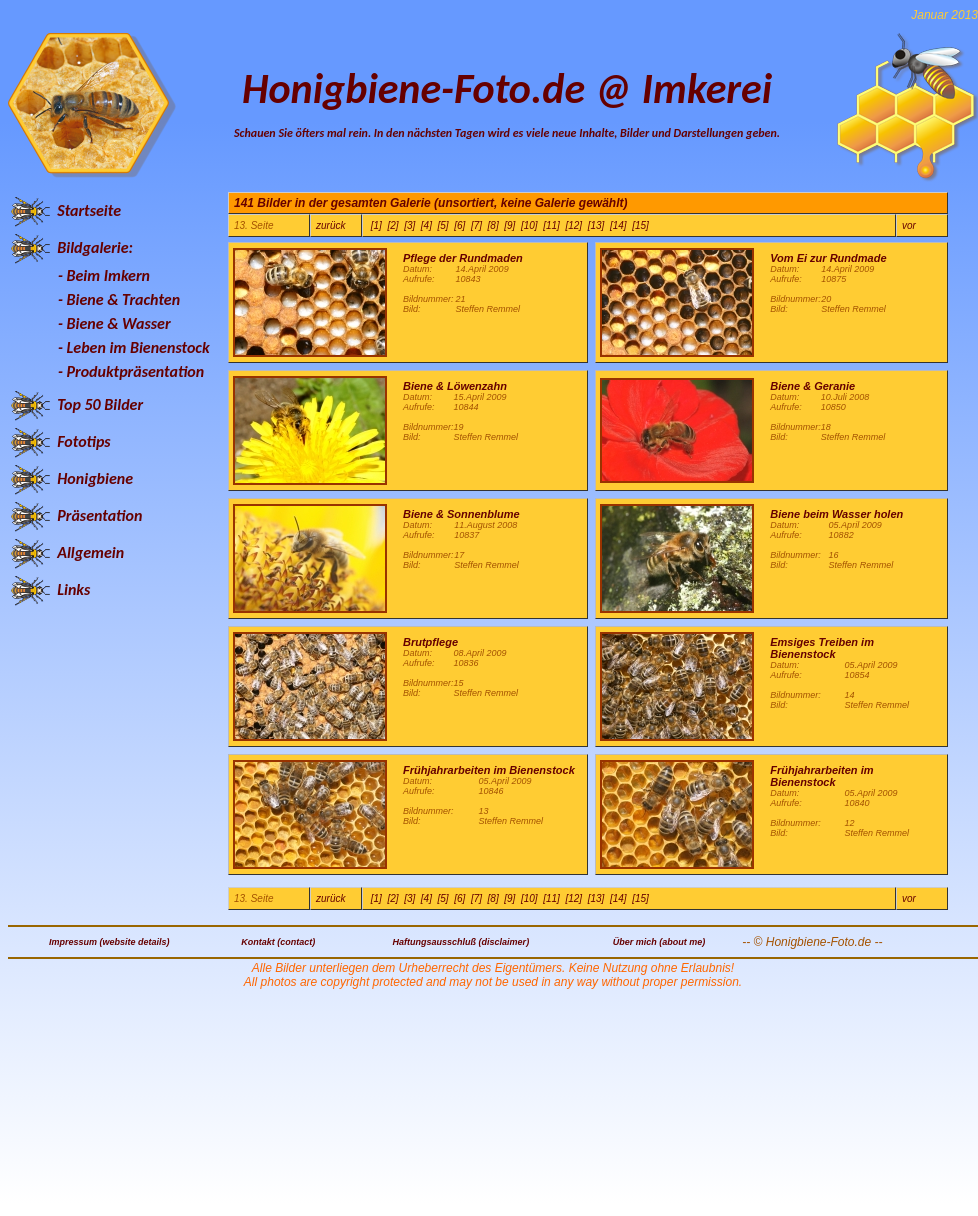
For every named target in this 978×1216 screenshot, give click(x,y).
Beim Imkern (109, 275)
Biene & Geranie (812, 386)
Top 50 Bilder (100, 404)
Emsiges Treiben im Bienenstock (822, 648)
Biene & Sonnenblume (461, 514)
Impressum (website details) (109, 942)
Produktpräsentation (136, 371)
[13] (596, 225)
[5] (443, 225)
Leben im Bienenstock (138, 347)
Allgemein (90, 552)
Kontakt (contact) (278, 942)
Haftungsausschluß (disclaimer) (461, 942)
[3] (409, 225)
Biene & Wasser (119, 323)
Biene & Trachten (124, 299)
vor (909, 225)
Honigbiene (95, 478)
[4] (426, 225)
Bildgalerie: (95, 247)
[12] (573, 225)
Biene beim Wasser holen (836, 514)
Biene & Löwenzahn (455, 386)
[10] (529, 225)
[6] (459, 225)
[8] (493, 225)
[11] (551, 225)
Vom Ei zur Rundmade (828, 258)
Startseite (89, 210)
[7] (476, 225)
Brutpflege (430, 642)
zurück (330, 225)
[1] (376, 225)
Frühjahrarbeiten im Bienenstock (489, 770)
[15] (640, 225)
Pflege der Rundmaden (463, 258)
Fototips (83, 441)
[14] (618, 225)
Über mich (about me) (659, 942)
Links (73, 589)
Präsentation (99, 515)
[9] (509, 225)
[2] (392, 225)
